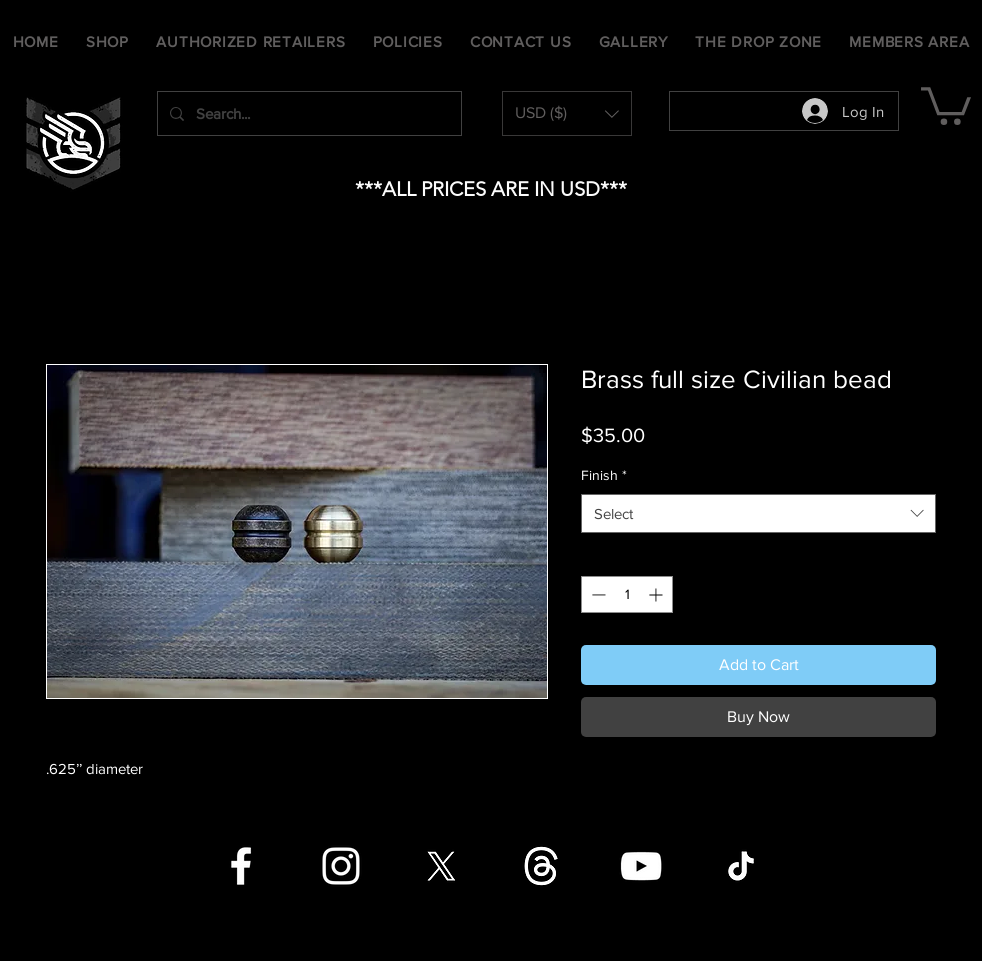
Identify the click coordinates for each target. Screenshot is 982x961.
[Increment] (657, 594)
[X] (441, 866)
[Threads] (541, 866)
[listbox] (567, 113)
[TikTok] (741, 866)
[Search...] (307, 113)
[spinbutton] (627, 594)
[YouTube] (641, 866)
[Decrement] (596, 594)
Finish (604, 475)
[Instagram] (341, 866)
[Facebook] (241, 866)
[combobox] (758, 513)
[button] (567, 113)
